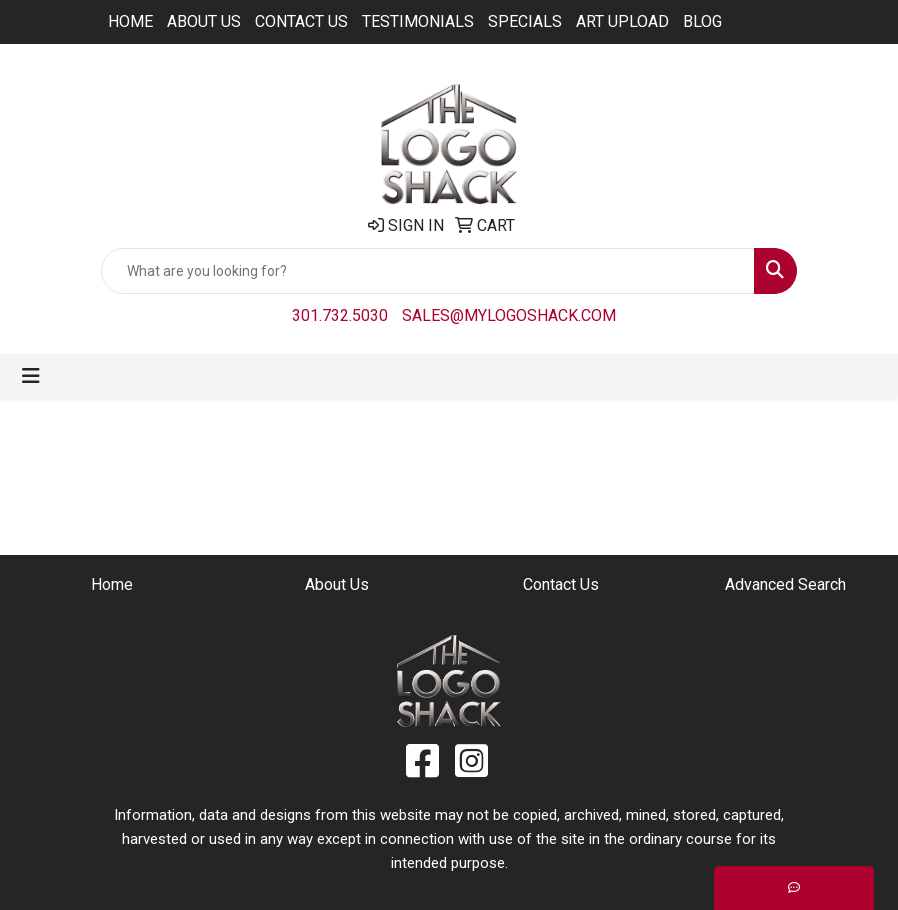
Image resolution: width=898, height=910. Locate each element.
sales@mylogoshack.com (509, 315)
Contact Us (301, 21)
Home (130, 21)
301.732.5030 (340, 315)
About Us (204, 21)
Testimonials (418, 21)
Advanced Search (785, 584)
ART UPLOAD (622, 21)
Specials (525, 21)
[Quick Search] (428, 271)
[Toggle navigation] (31, 376)
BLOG (702, 21)
